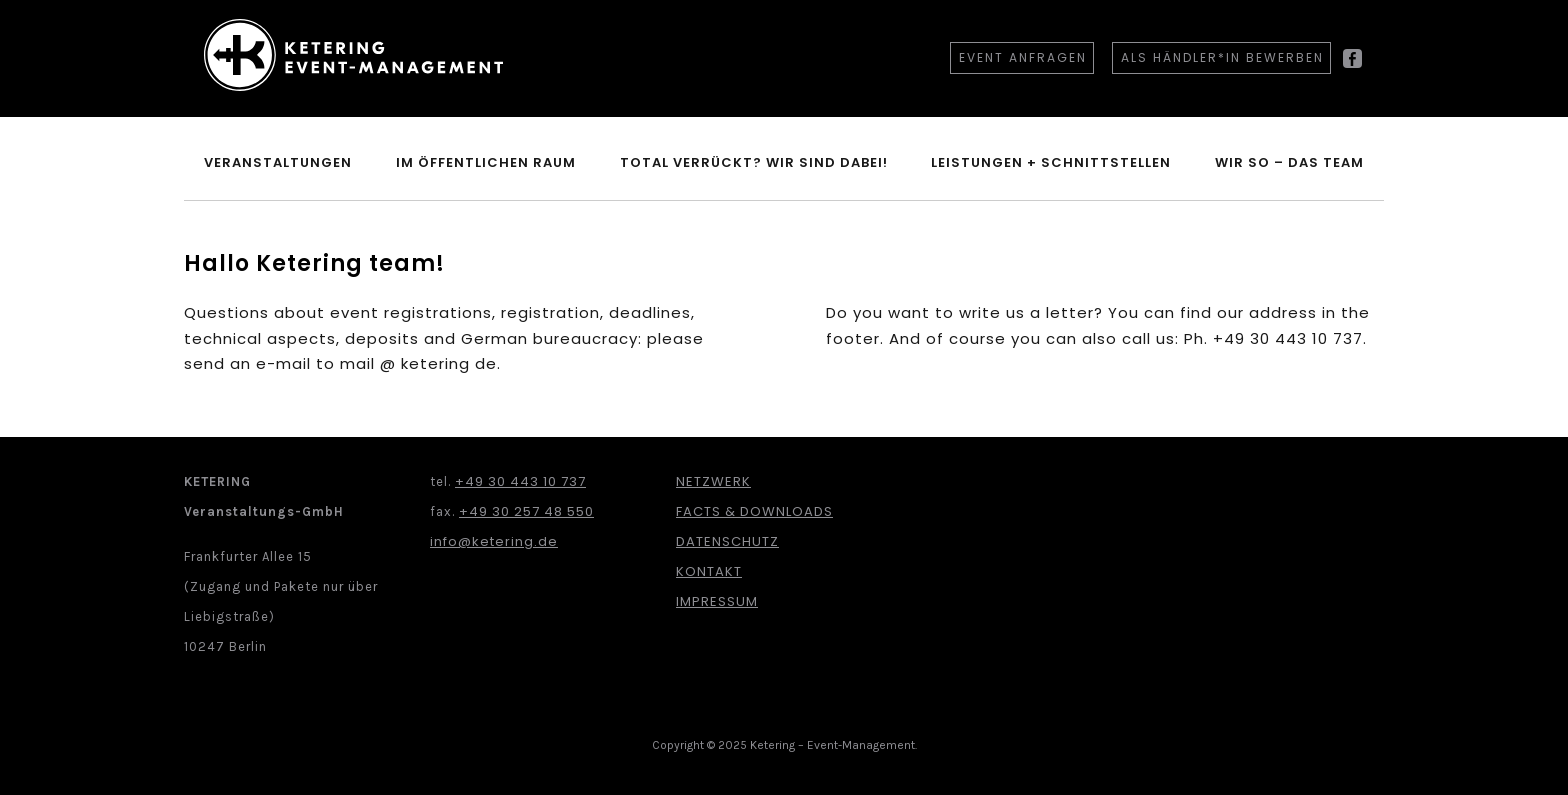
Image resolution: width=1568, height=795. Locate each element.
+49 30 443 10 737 (520, 481)
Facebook (1352, 67)
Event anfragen (1023, 57)
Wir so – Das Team (1289, 162)
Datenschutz (727, 541)
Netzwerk (713, 481)
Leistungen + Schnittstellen (1051, 162)
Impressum (717, 601)
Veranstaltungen (278, 162)
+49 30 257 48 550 (526, 511)
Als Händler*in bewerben (1222, 57)
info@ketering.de (494, 541)
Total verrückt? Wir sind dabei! (754, 162)
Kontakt (709, 571)
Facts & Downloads (754, 511)
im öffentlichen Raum (486, 162)
